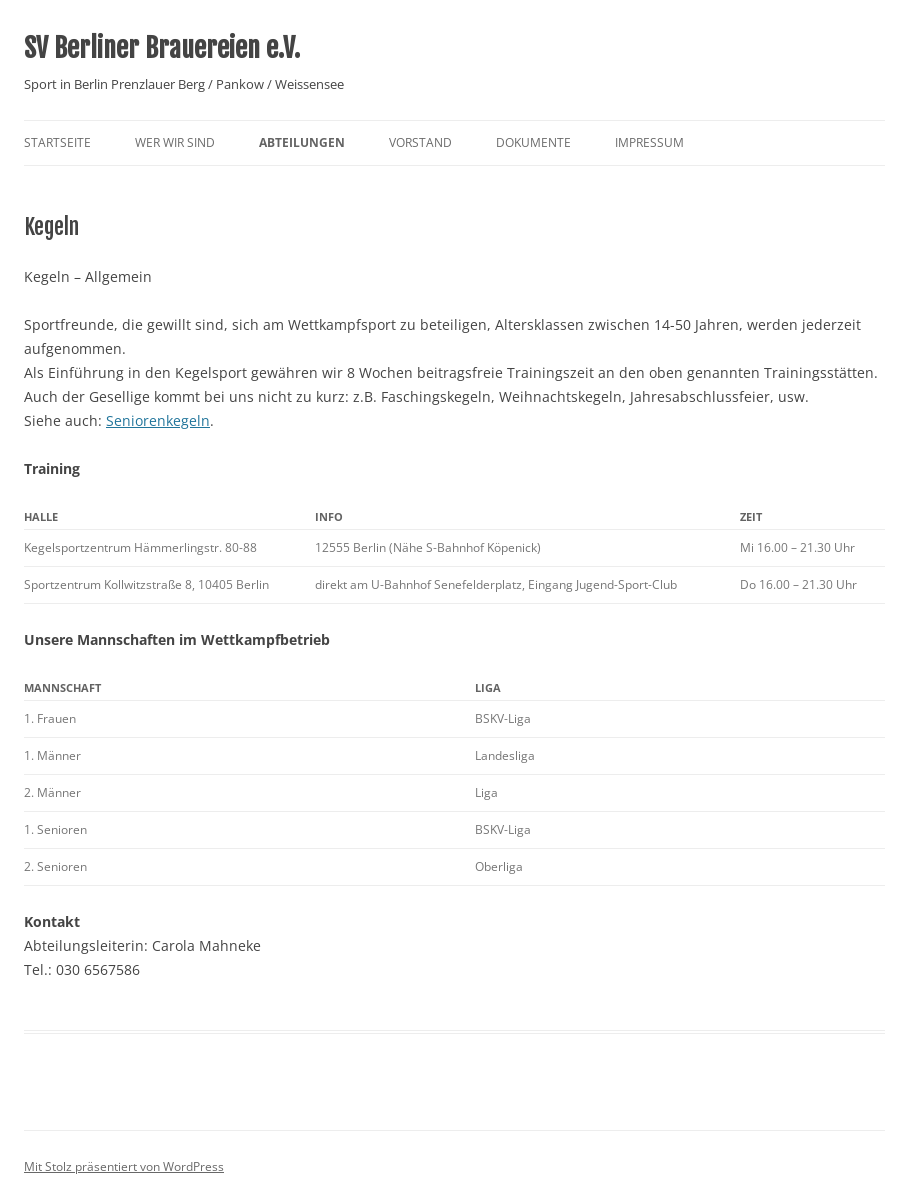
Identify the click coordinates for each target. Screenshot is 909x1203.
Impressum (649, 142)
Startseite (57, 142)
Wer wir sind (175, 142)
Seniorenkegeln (158, 420)
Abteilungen (302, 142)
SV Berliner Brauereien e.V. (162, 48)
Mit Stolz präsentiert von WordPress (124, 1166)
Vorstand (420, 142)
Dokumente (533, 142)
